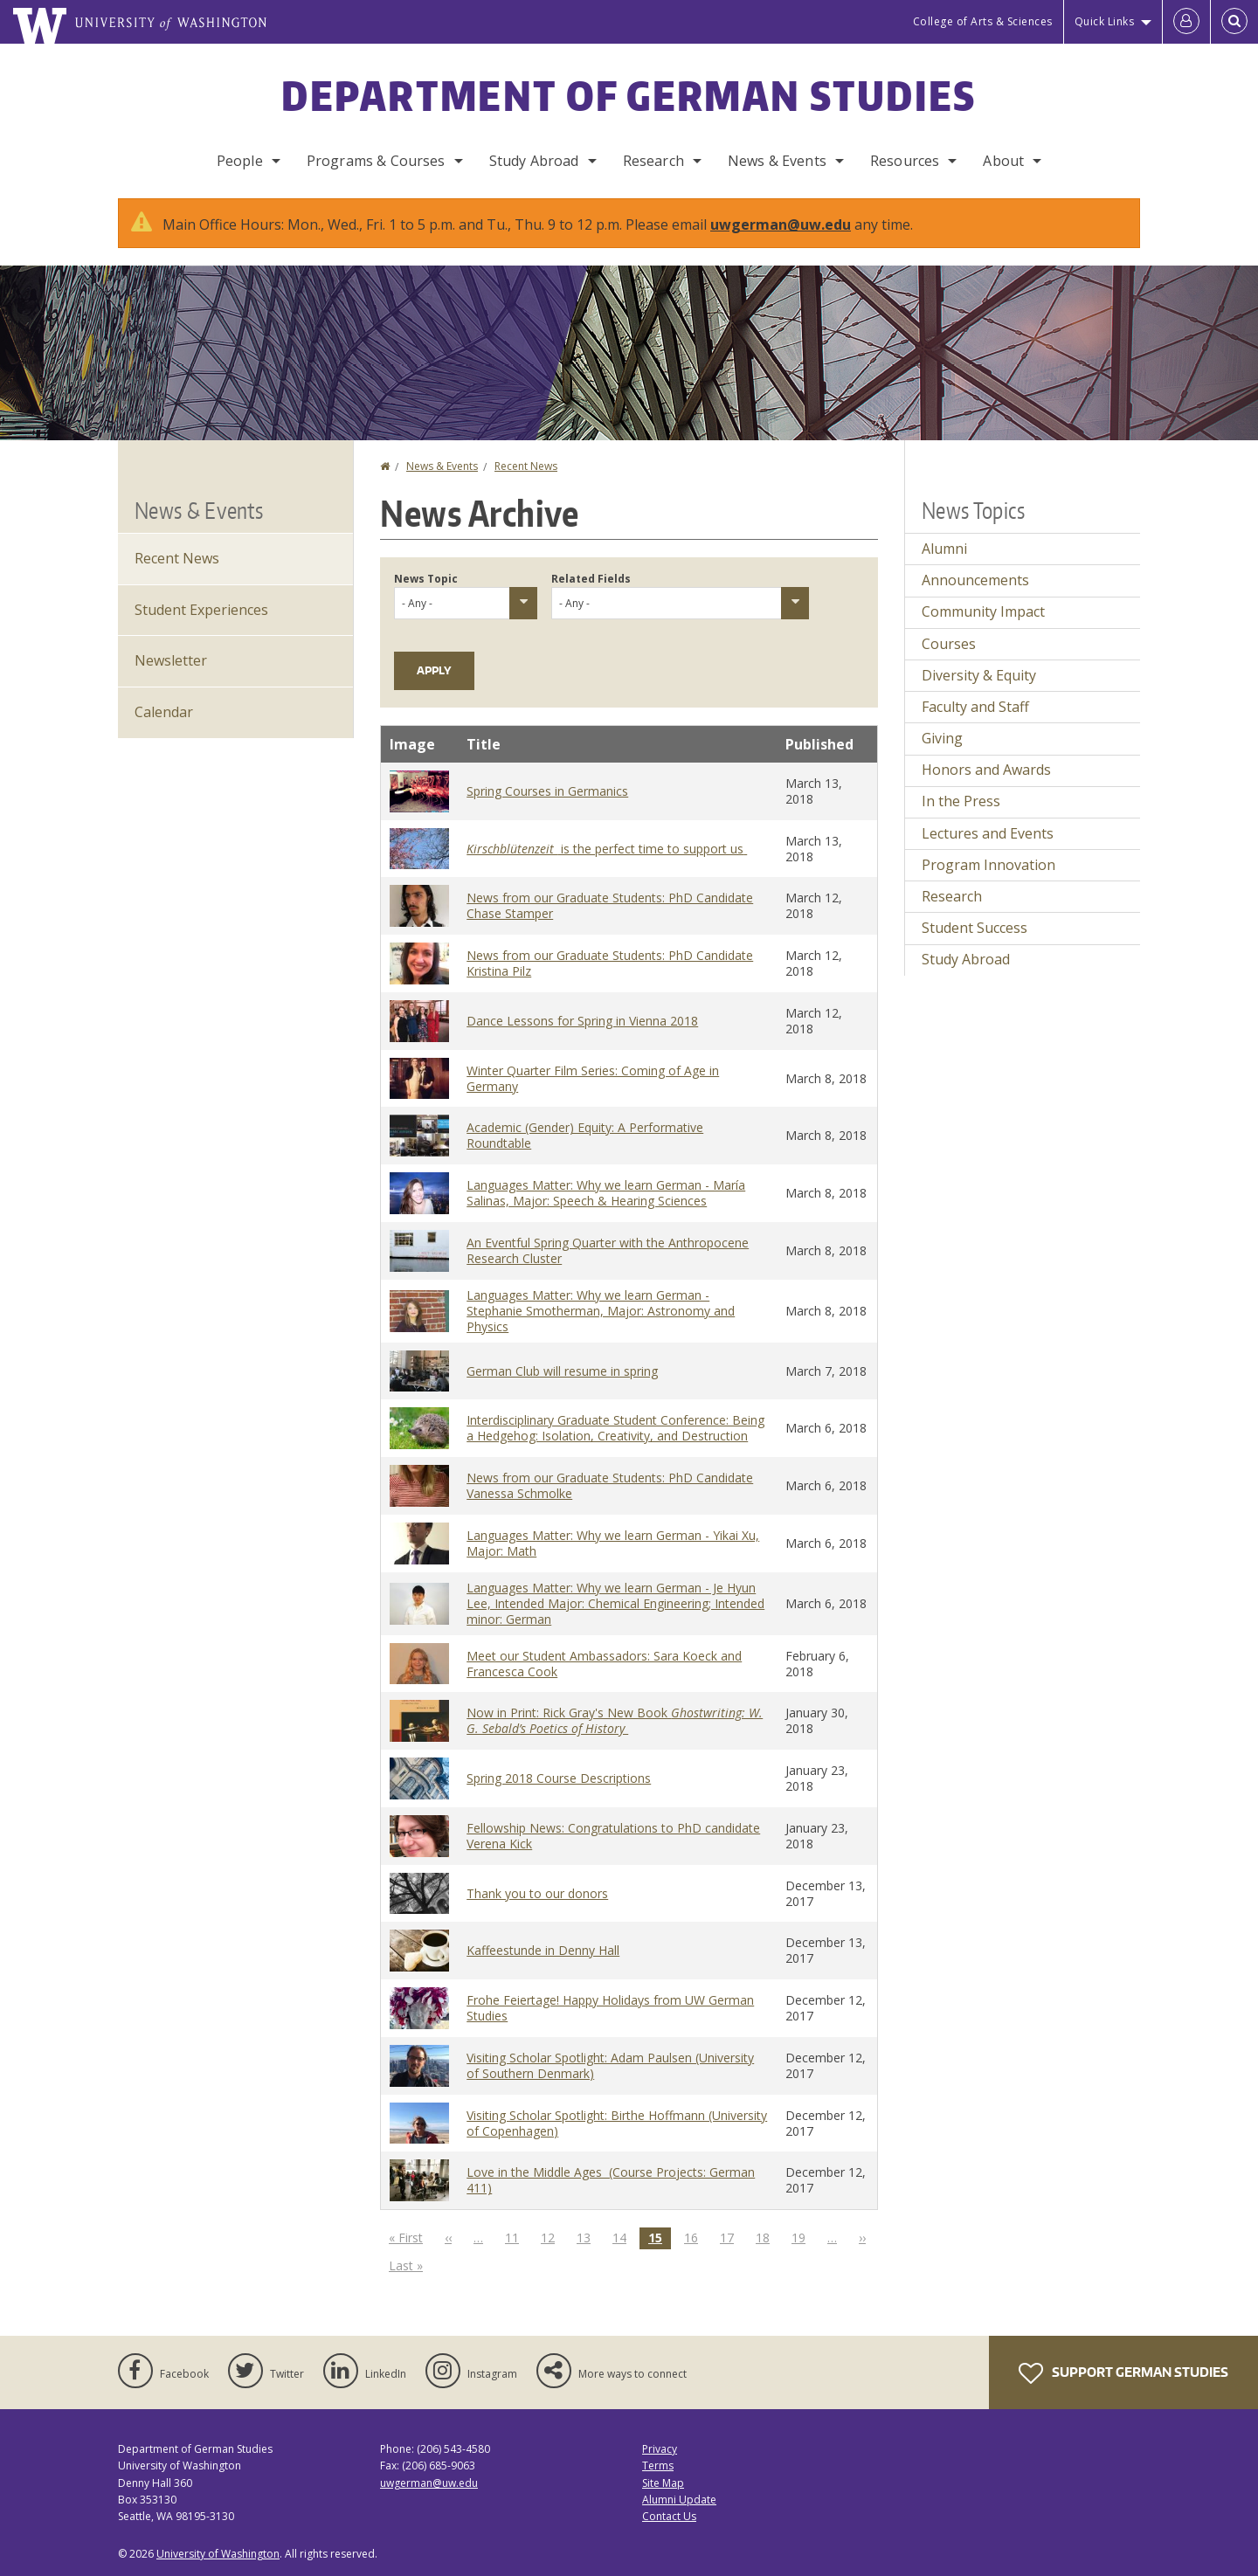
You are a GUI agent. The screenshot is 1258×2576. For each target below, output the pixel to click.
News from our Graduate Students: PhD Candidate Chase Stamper (610, 905)
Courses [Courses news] (949, 643)
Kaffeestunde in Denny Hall (543, 1950)
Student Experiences (201, 609)
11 (516, 2237)
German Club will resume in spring (562, 1371)
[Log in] (1186, 22)
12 (552, 2237)
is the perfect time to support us (607, 848)
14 (623, 2237)
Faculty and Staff (975, 706)
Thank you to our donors (537, 1893)
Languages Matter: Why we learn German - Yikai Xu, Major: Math (613, 1543)
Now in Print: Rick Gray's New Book (615, 1720)
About (1003, 160)
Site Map (663, 2483)
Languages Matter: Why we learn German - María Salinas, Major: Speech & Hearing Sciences (606, 1193)
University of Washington (218, 2553)
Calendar (164, 712)
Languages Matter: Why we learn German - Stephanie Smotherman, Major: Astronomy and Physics (601, 1311)
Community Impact (983, 611)
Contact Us (669, 2516)
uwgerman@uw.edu (780, 224)
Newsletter (171, 660)
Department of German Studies (628, 95)
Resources (904, 160)
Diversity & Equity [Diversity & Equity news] (979, 675)
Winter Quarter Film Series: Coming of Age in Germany (593, 1078)
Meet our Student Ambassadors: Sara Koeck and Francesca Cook (604, 1663)
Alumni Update (679, 2499)
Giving (942, 738)
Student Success (974, 927)
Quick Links (1105, 21)
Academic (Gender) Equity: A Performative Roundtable (585, 1135)
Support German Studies (1123, 2373)
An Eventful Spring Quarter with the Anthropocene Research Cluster (608, 1250)
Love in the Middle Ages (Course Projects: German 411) (611, 2180)
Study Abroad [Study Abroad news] (966, 959)
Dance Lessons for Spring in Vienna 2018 (582, 1020)
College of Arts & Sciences (983, 21)
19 (802, 2237)
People (240, 160)
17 (731, 2237)
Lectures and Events (988, 833)
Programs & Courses (376, 160)
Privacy (659, 2448)
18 (767, 2237)
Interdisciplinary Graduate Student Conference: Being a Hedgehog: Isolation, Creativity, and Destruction (615, 1428)
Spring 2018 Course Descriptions (559, 1778)
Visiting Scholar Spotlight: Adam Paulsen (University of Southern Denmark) (610, 2065)
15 (659, 2238)
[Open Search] (1234, 22)
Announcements (975, 580)
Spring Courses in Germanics (547, 791)
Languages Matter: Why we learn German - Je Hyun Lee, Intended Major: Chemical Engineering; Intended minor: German (615, 1603)
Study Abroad (534, 160)
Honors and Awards (986, 769)
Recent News (525, 466)
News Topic (426, 578)
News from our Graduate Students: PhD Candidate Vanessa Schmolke (610, 1485)
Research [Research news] (952, 896)
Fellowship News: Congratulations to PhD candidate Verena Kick (613, 1836)
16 (695, 2237)
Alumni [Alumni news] (944, 548)
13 (588, 2237)
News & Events (777, 160)
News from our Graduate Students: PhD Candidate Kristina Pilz (610, 963)
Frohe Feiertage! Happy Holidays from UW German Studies (610, 2008)
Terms (658, 2465)
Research (653, 160)
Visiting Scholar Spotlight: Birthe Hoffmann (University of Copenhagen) (617, 2123)
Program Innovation (988, 864)
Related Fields (591, 578)
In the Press (961, 801)
